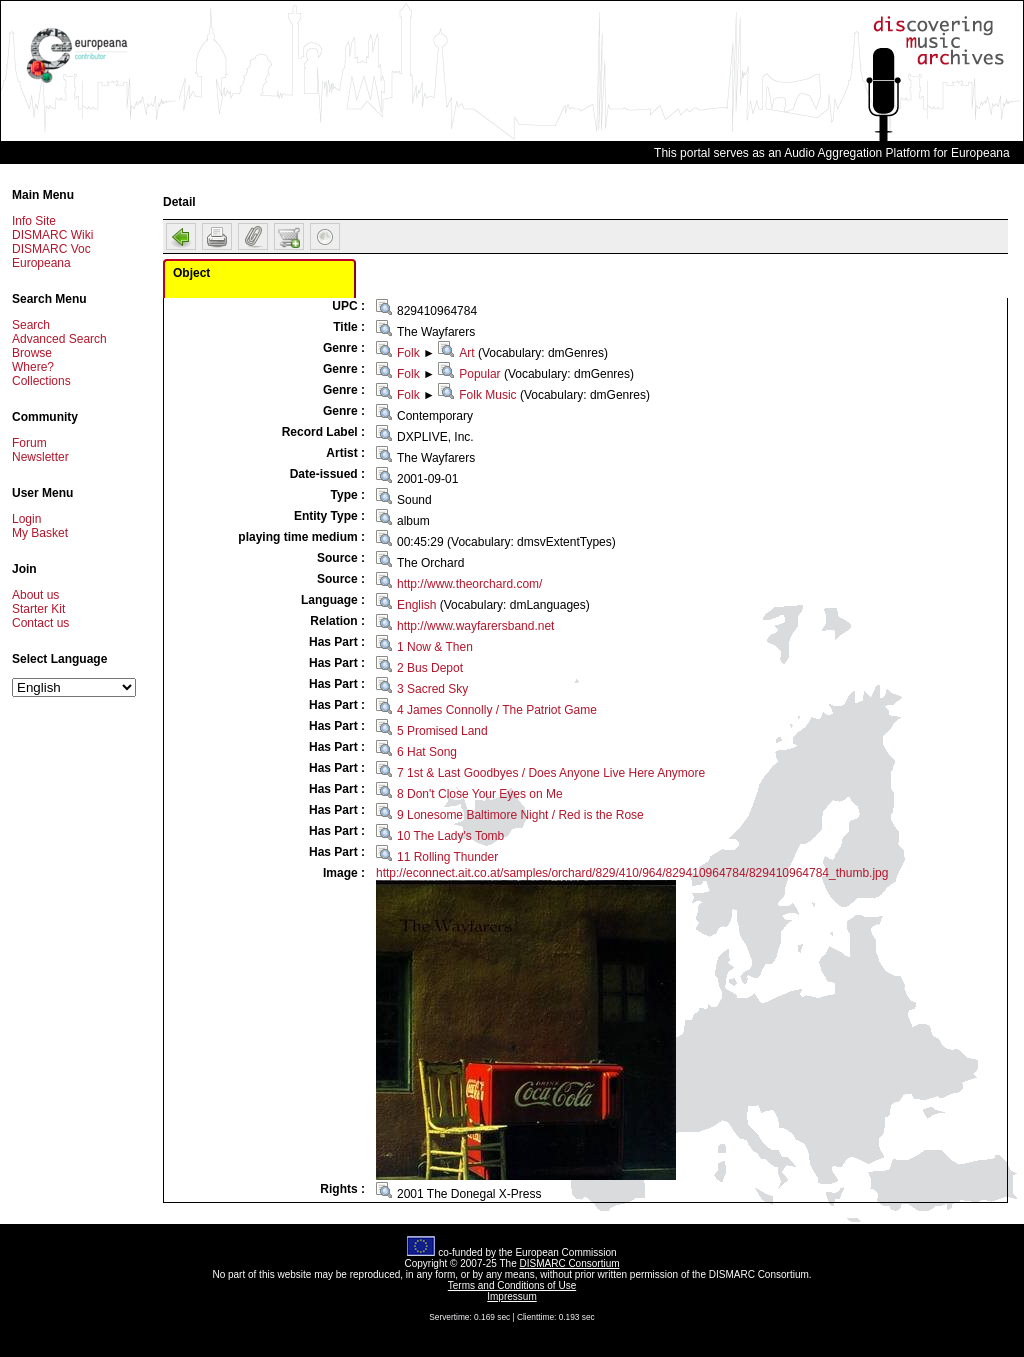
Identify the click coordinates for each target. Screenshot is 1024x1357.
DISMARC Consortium (570, 1263)
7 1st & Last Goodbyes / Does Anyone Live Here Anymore (551, 773)
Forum (29, 443)
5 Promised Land (442, 731)
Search (31, 325)
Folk (408, 353)
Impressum (511, 1296)
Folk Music (487, 395)
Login (26, 519)
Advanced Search (59, 339)
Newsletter (40, 457)
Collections (41, 381)
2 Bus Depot (430, 668)
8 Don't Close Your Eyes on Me (480, 794)
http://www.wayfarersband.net (475, 626)
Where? (33, 367)
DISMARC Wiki (52, 235)
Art (466, 353)
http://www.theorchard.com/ (469, 584)
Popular (479, 374)
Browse (32, 353)
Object (191, 273)
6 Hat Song (427, 752)
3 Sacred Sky (432, 689)
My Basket (40, 533)
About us (35, 595)
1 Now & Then (435, 647)
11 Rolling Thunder (447, 857)
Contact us (40, 623)
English (416, 605)
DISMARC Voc (51, 249)
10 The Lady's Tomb (450, 836)
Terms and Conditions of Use (512, 1285)
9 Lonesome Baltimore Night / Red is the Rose (520, 815)
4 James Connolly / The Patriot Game (497, 710)
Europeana (41, 263)
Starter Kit (38, 609)
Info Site (34, 221)
